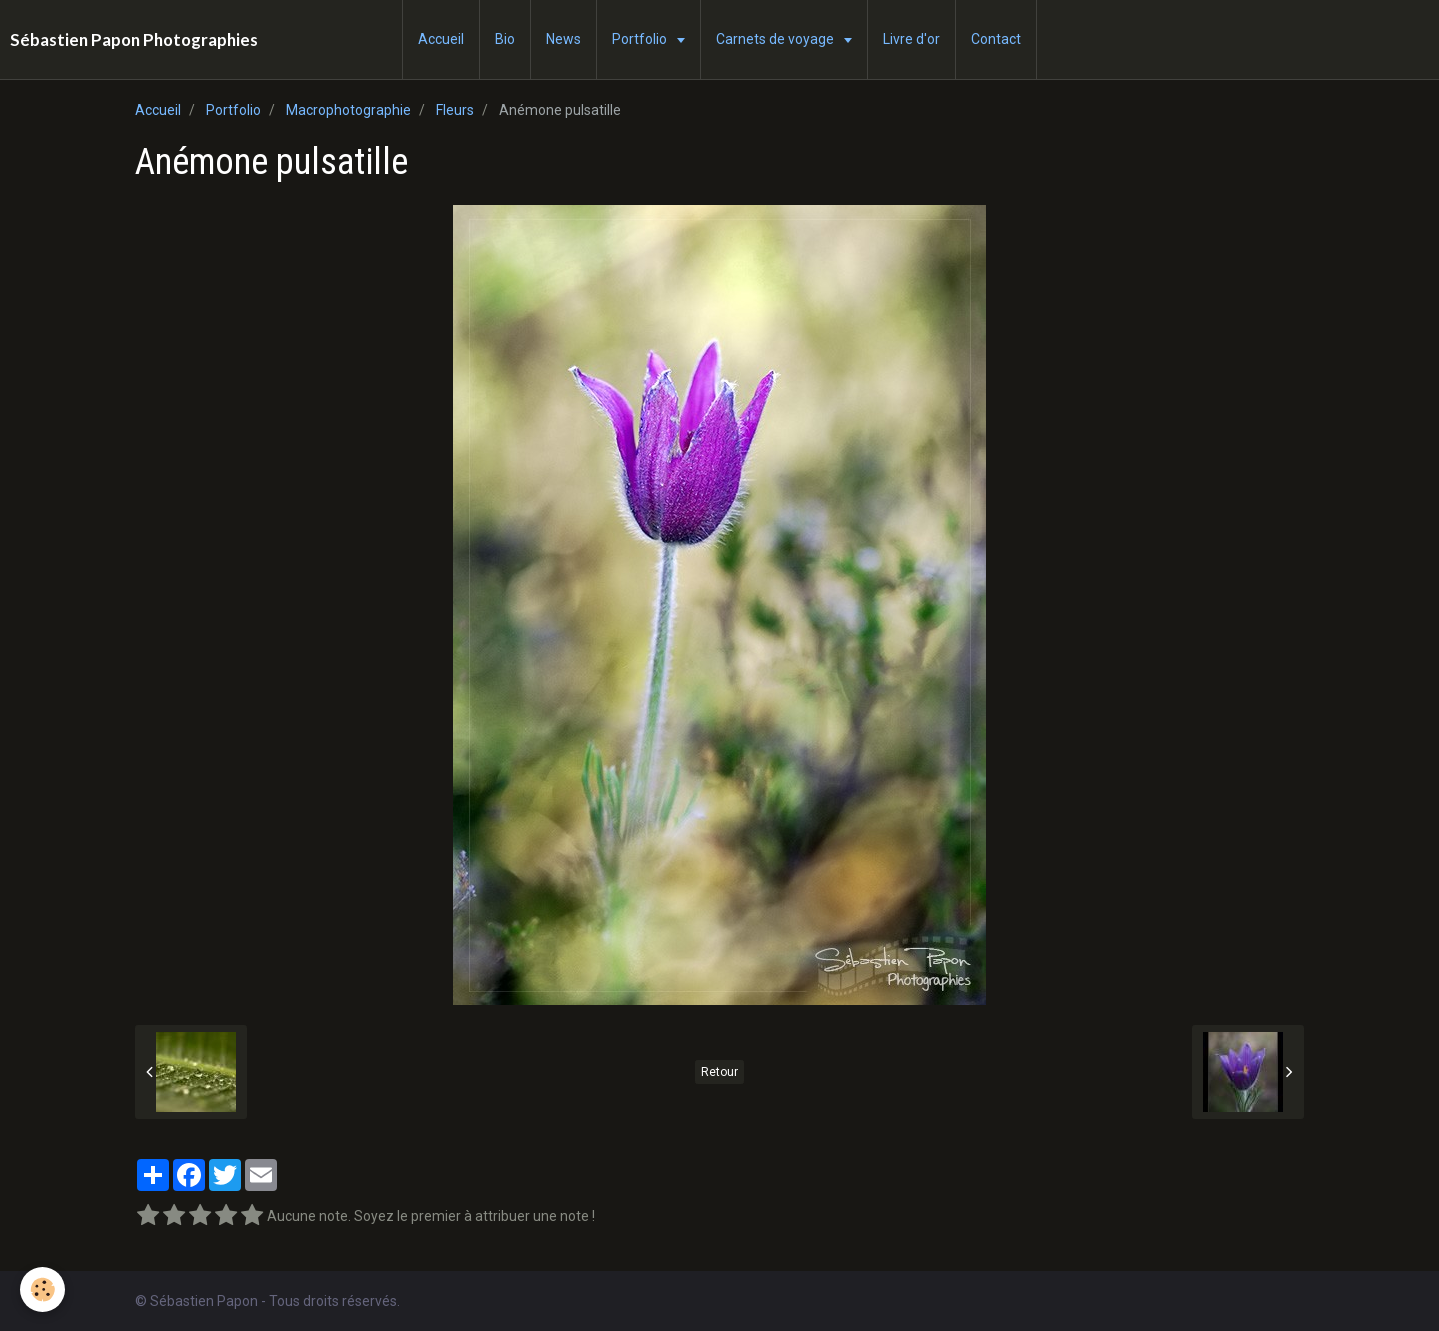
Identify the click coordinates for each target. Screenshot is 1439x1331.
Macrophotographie (348, 110)
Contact (996, 39)
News (563, 39)
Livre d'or (911, 39)
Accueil (441, 39)
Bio (505, 39)
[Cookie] (42, 1289)
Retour (719, 1072)
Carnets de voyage (776, 39)
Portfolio (641, 39)
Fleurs (455, 110)
